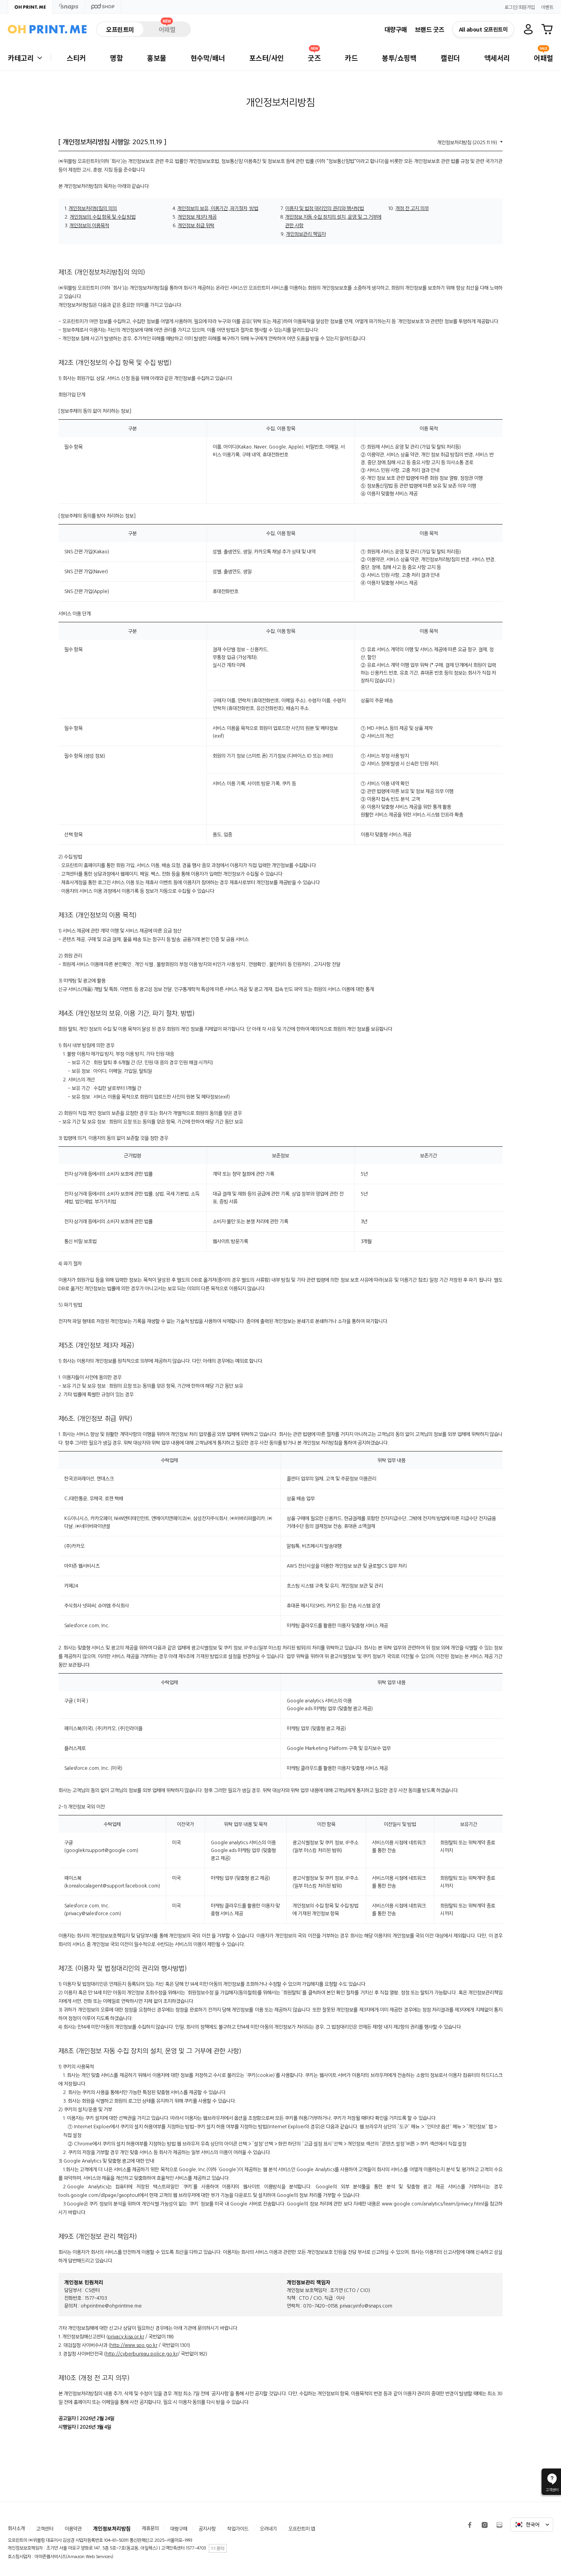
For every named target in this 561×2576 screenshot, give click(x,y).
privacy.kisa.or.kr (126, 2336)
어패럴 (167, 28)
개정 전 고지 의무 (412, 208)
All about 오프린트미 (483, 29)
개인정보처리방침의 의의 (93, 208)
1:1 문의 (217, 2548)
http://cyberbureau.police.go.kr (142, 2354)
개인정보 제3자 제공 (197, 217)
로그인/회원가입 (520, 7)
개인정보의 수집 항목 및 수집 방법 (103, 217)
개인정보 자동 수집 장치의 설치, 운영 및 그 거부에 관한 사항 (333, 221)
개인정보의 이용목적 (89, 225)
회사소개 (16, 2528)
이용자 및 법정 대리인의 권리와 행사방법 (324, 208)
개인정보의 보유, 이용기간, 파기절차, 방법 (217, 208)
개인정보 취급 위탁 (196, 225)
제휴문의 (150, 2528)
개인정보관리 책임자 (306, 234)
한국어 (532, 2525)
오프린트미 (120, 29)
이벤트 (547, 7)
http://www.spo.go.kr (133, 2345)
